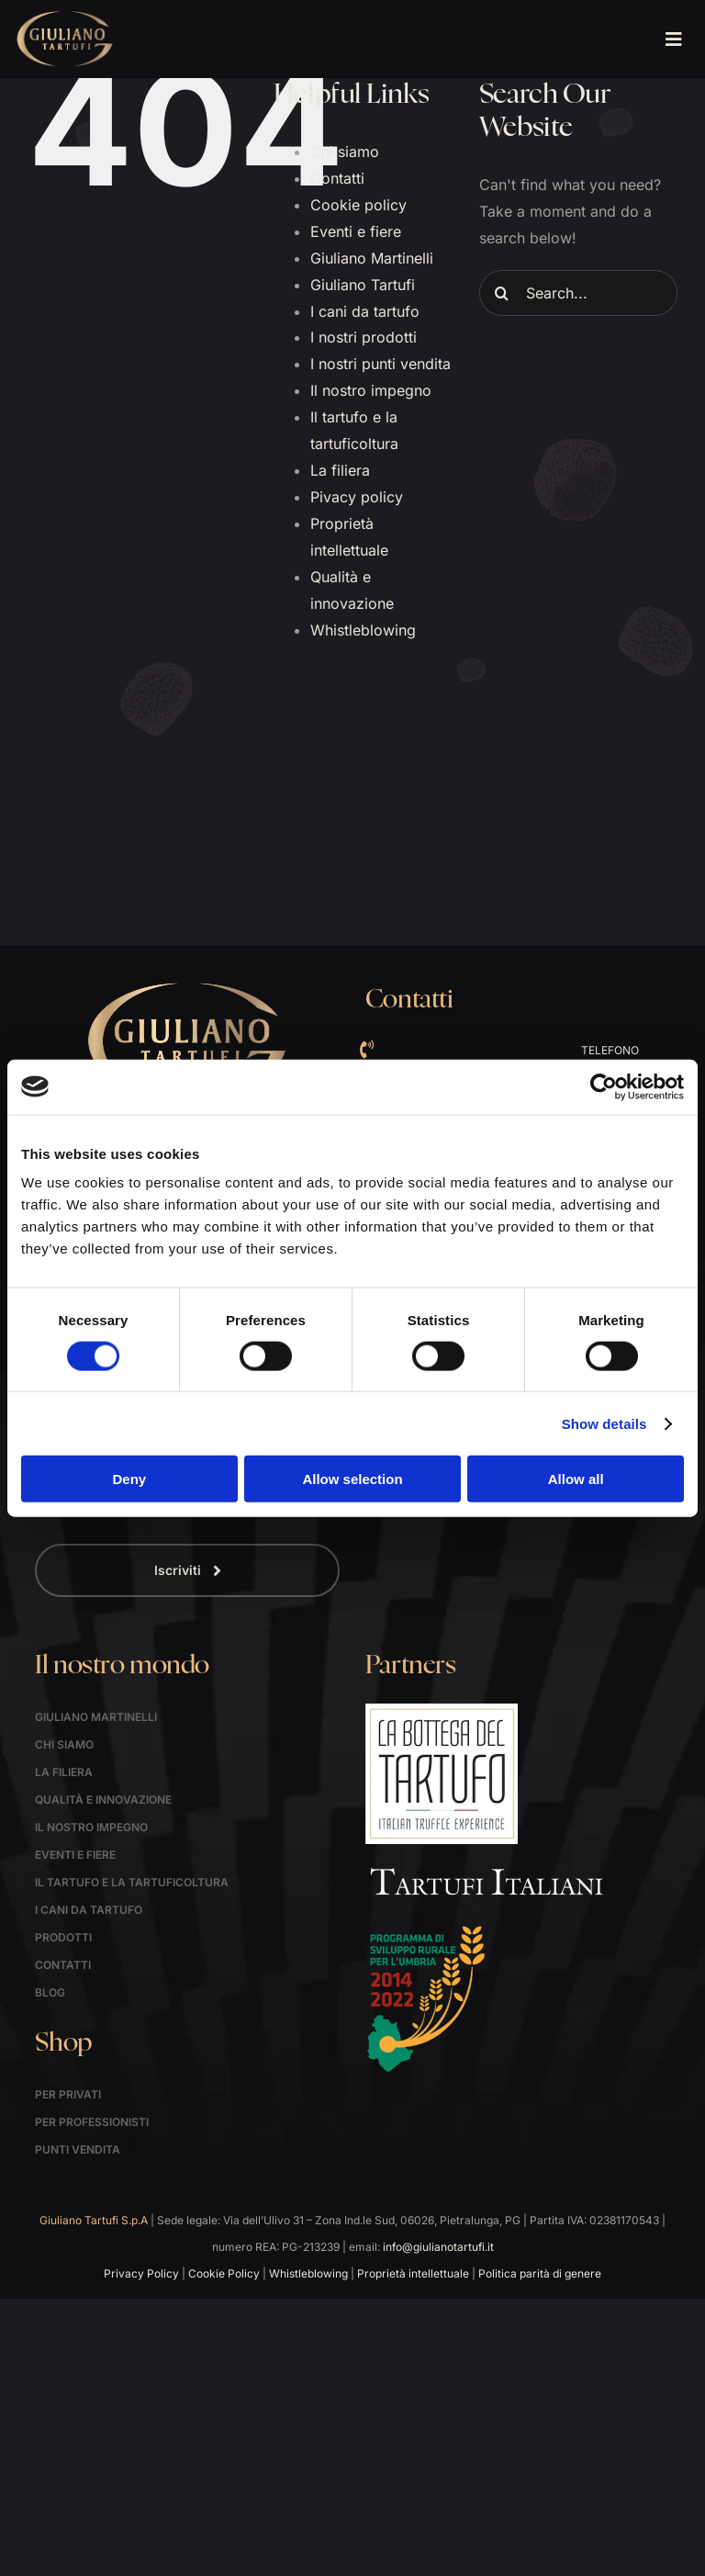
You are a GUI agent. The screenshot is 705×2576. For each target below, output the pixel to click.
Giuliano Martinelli (371, 258)
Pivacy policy (356, 497)
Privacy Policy (141, 2273)
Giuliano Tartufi (362, 285)
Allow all (576, 1479)
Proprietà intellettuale (413, 2273)
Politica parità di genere (539, 2273)
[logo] (65, 16)
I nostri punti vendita (380, 363)
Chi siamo (344, 151)
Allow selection (352, 1479)
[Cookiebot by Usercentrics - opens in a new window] (603, 1086)
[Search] (502, 293)
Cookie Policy (224, 2273)
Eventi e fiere (355, 231)
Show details (604, 1423)
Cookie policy (358, 205)
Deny (129, 1479)
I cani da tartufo (365, 311)
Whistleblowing (363, 630)
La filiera (340, 470)
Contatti (337, 178)
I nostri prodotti (363, 337)
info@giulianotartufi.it (438, 2247)
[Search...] (578, 293)
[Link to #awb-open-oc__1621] (673, 39)
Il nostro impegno (370, 390)
